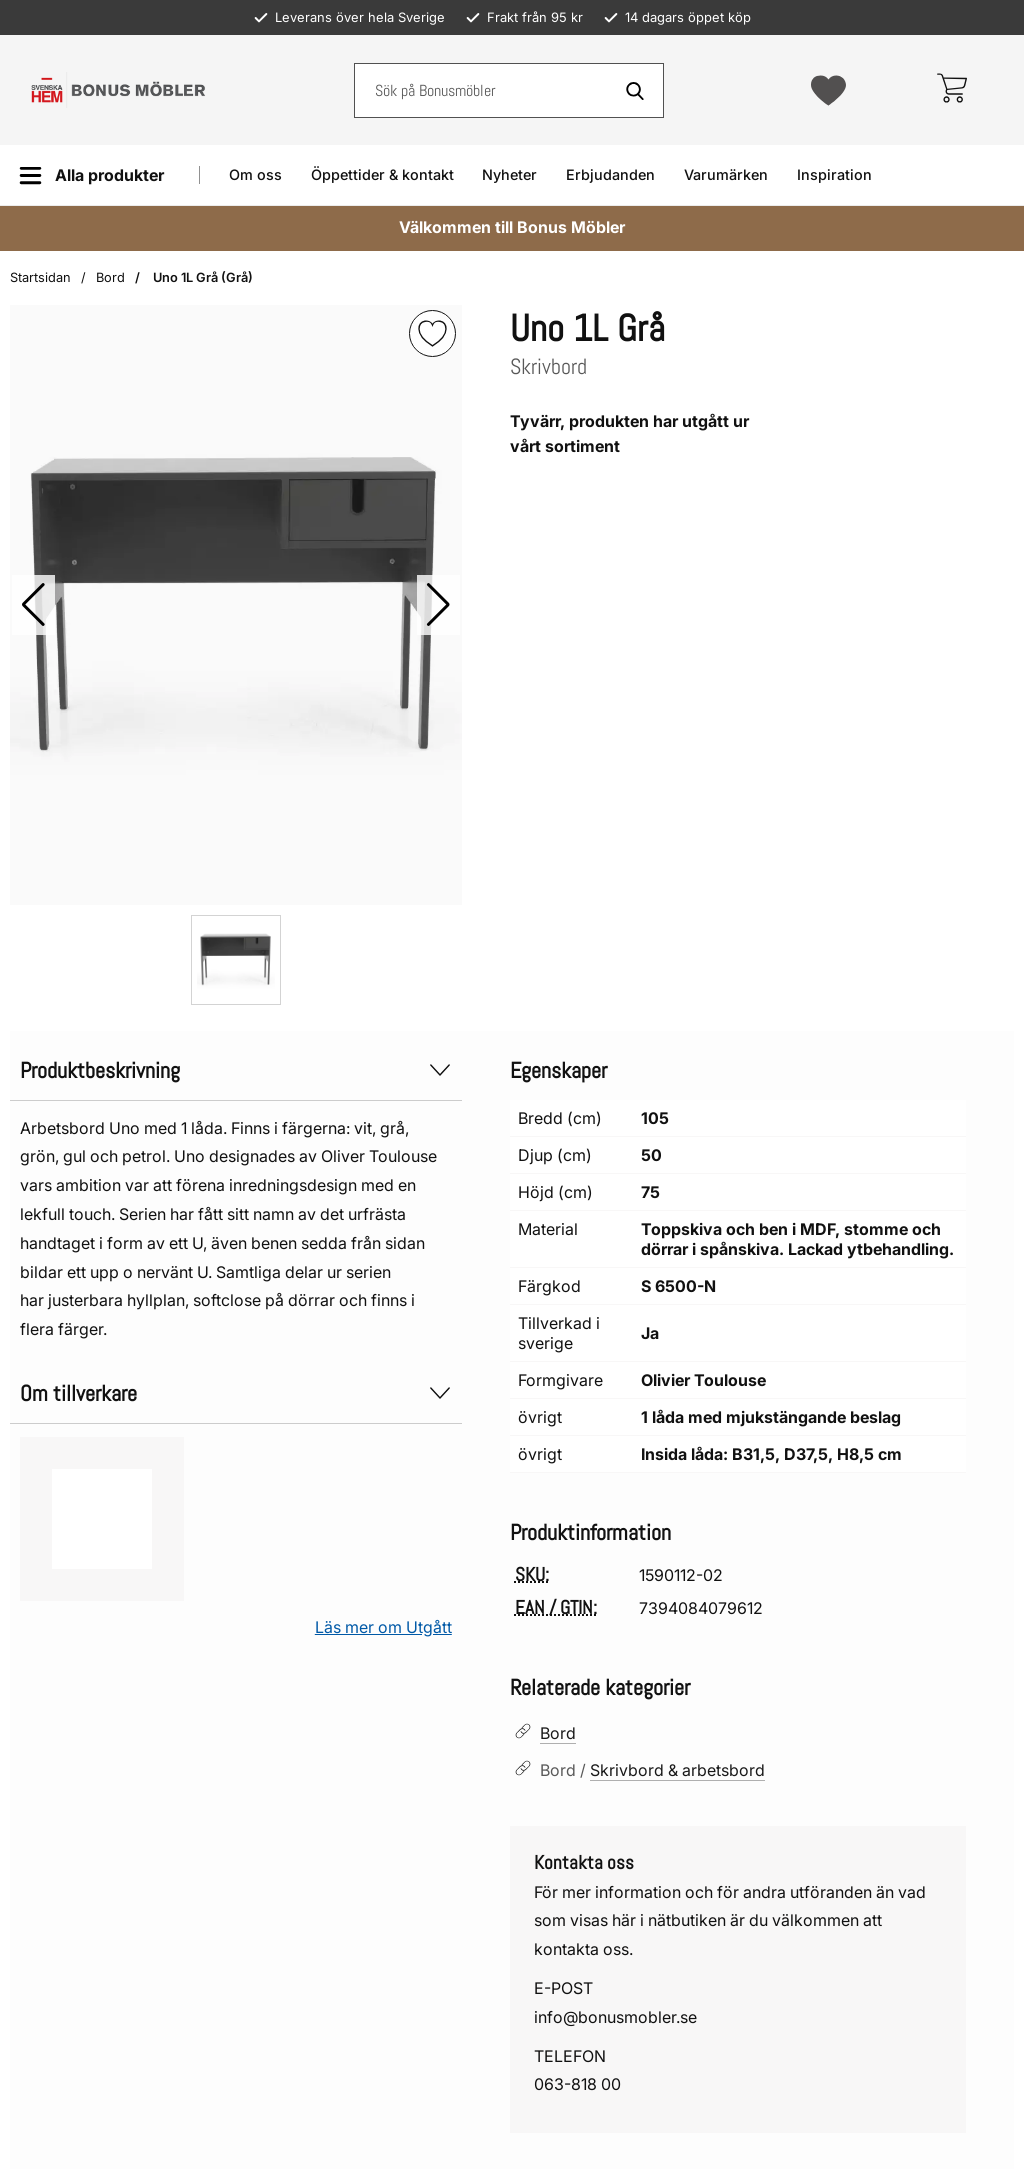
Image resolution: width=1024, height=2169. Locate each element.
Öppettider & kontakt (382, 174)
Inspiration (834, 174)
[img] (432, 333)
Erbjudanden (610, 174)
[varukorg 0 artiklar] (951, 90)
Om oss (255, 174)
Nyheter (509, 174)
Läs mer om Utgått (383, 1627)
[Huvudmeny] (91, 175)
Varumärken (726, 174)
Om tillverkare (236, 1393)
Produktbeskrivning (236, 1070)
